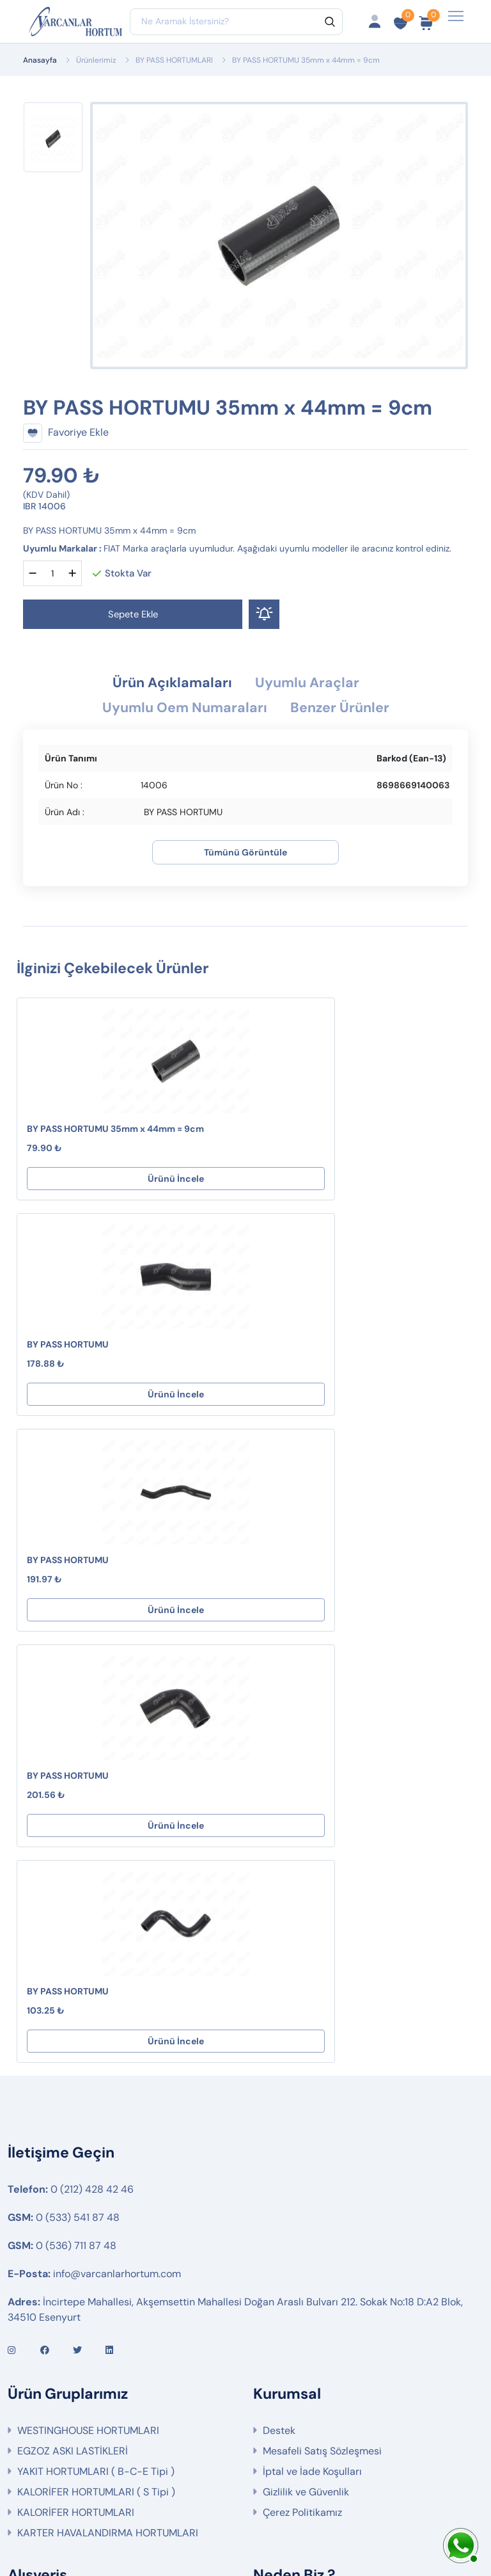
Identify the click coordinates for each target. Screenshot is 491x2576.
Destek (279, 2002)
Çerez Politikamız (302, 2084)
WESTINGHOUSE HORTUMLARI (88, 2002)
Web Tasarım (336, 2523)
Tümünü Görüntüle (245, 855)
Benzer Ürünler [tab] (348, 710)
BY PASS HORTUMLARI (174, 60)
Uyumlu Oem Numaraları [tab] (180, 710)
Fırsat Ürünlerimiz (58, 2245)
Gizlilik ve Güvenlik (306, 2064)
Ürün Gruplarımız (56, 2286)
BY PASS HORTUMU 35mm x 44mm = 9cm (115, 1132)
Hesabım (38, 2183)
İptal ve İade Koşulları (312, 2043)
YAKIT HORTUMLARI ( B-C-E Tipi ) (96, 2043)
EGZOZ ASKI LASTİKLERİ (72, 2023)
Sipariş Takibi (48, 2224)
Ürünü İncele (128, 1182)
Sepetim (36, 2204)
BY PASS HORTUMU (303, 1132)
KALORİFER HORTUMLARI (75, 2084)
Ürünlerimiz (96, 60)
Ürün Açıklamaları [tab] (167, 684)
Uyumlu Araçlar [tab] (312, 684)
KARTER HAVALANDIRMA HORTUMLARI (107, 2104)
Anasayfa (40, 60)
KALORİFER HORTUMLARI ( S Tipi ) (96, 2064)
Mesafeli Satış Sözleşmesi (322, 2023)
